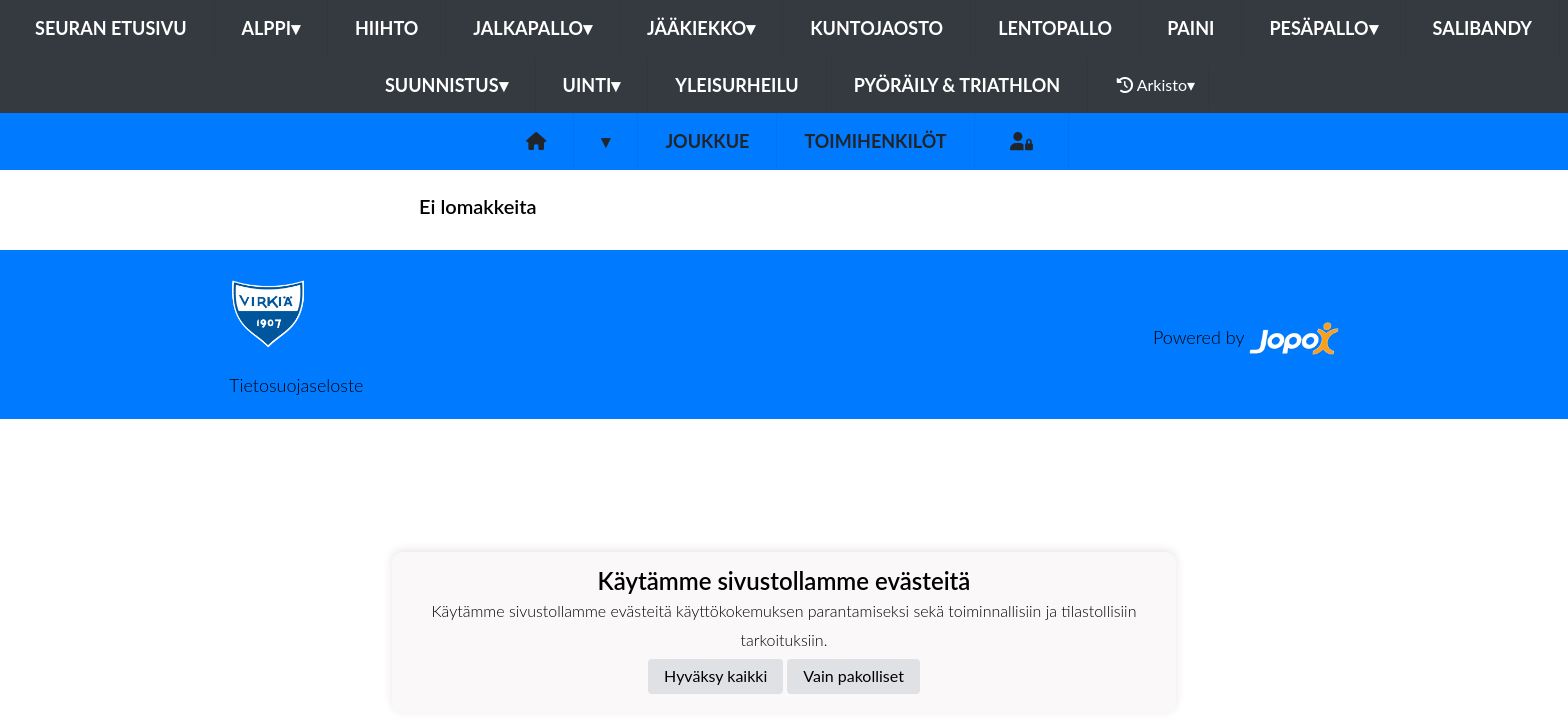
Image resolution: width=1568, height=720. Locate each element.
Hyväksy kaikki (715, 675)
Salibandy (1482, 28)
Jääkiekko (701, 28)
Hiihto (386, 28)
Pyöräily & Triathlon (957, 85)
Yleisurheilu (736, 85)
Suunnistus (446, 85)
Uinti (592, 85)
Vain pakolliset (853, 675)
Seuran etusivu (111, 28)
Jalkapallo (532, 28)
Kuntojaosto (876, 28)
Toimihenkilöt (875, 141)
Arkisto (1156, 85)
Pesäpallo (1323, 28)
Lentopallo (1055, 28)
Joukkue (707, 141)
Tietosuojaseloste (296, 385)
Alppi (271, 28)
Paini (1190, 28)
